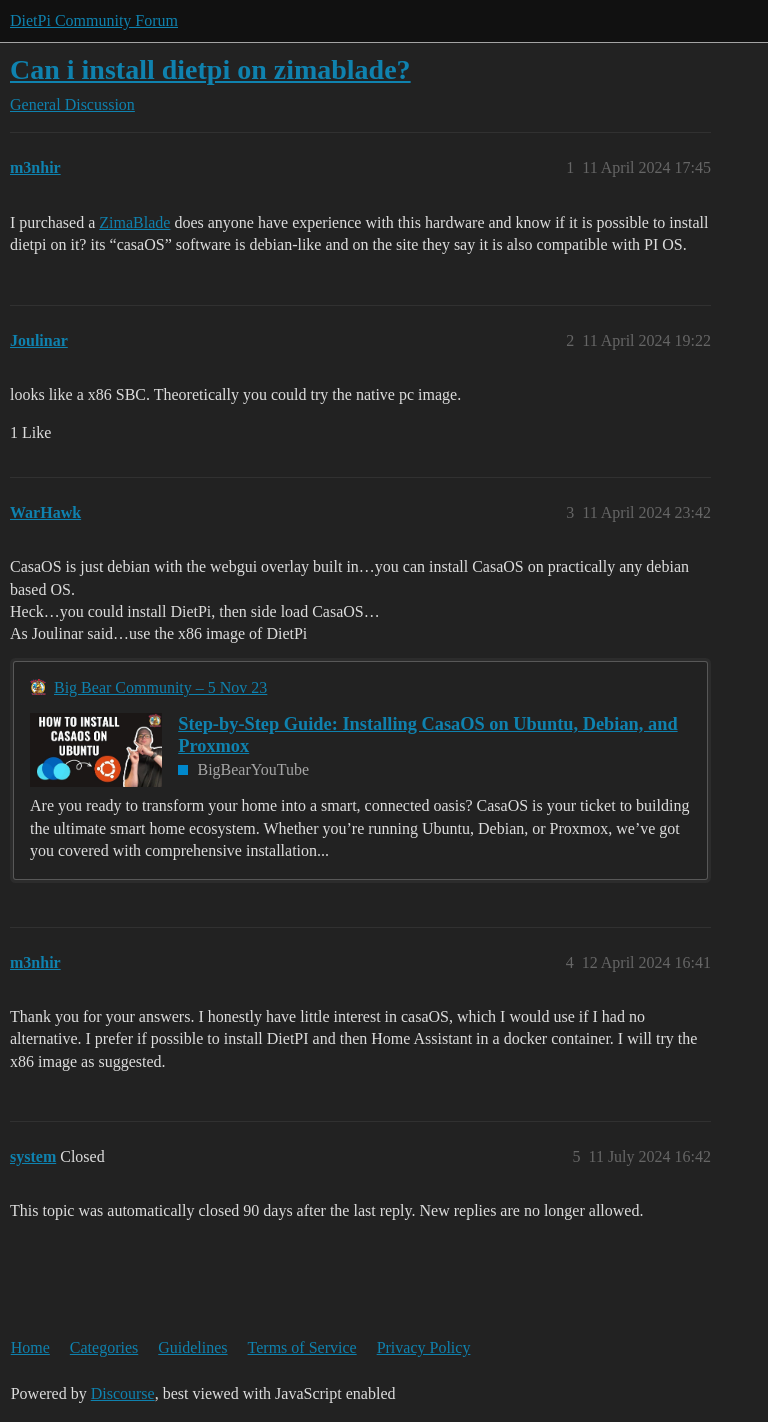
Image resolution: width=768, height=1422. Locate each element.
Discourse (123, 1393)
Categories (104, 1347)
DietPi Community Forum (94, 20)
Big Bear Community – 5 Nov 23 (160, 687)
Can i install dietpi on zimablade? (210, 69)
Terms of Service (302, 1347)
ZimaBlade (134, 222)
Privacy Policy (424, 1347)
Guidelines (192, 1347)
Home (30, 1347)
